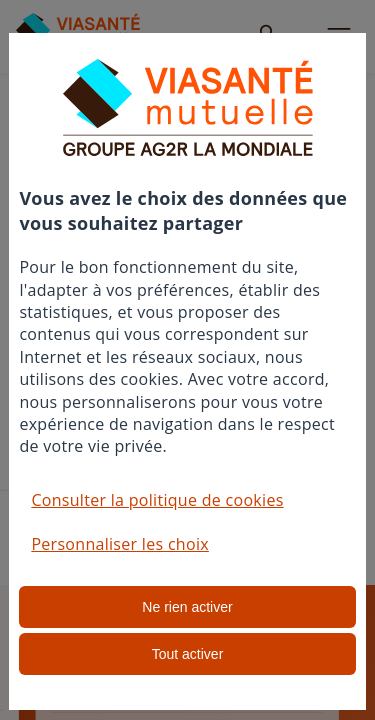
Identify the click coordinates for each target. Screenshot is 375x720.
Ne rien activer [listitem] (187, 607)
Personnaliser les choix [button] (120, 544)
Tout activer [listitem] (188, 654)
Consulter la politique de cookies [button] (157, 500)
